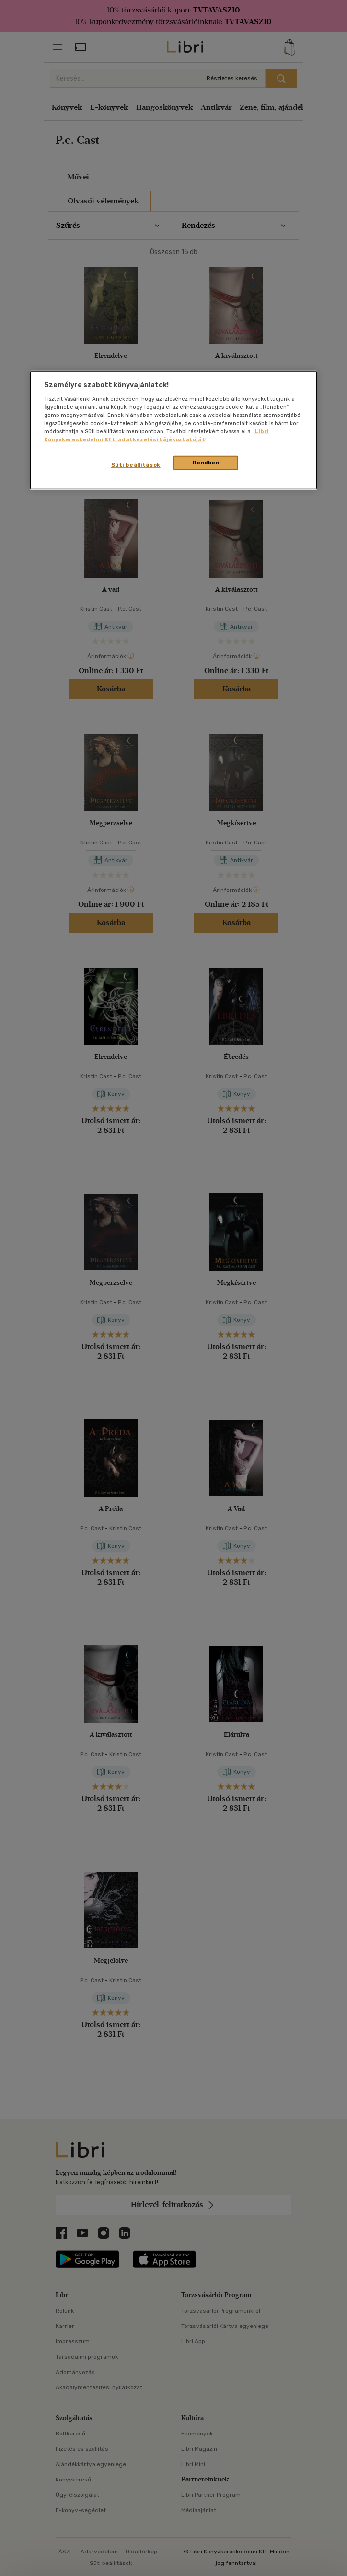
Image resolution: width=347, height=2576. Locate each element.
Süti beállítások (136, 465)
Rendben (206, 462)
